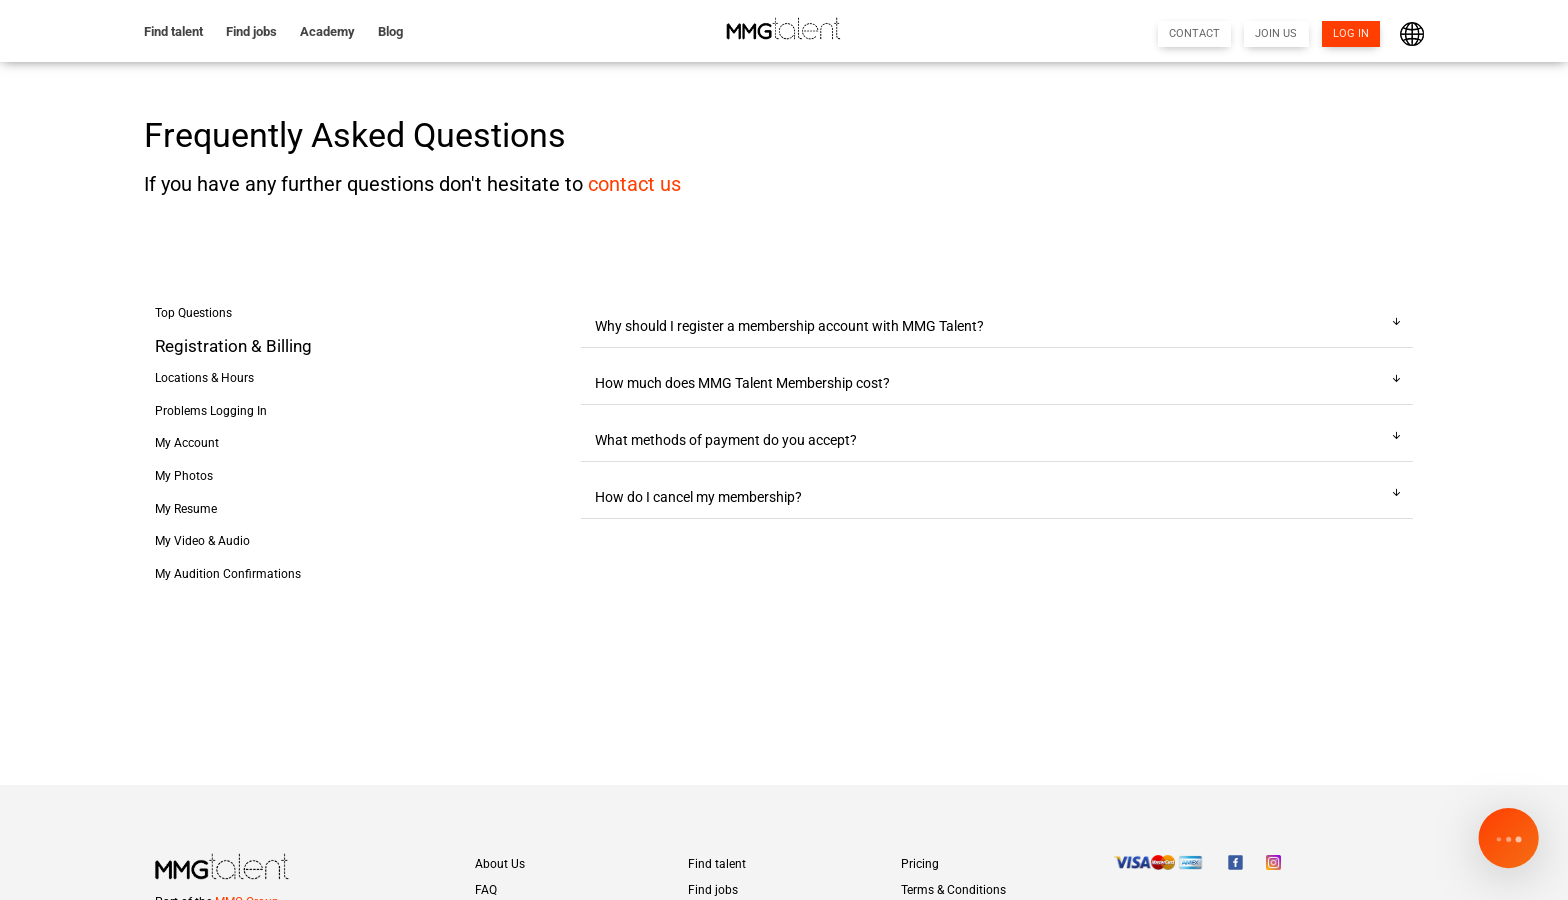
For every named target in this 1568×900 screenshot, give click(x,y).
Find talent (173, 31)
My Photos (184, 476)
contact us (634, 184)
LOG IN (1351, 33)
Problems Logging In (211, 411)
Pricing (920, 864)
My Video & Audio (202, 541)
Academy (327, 31)
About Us (500, 864)
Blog (390, 31)
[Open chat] (1508, 840)
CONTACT (1194, 33)
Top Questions (193, 313)
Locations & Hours (204, 378)
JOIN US (1276, 33)
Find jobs (251, 31)
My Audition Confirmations (228, 574)
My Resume (186, 509)
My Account (187, 443)
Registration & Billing (233, 346)
